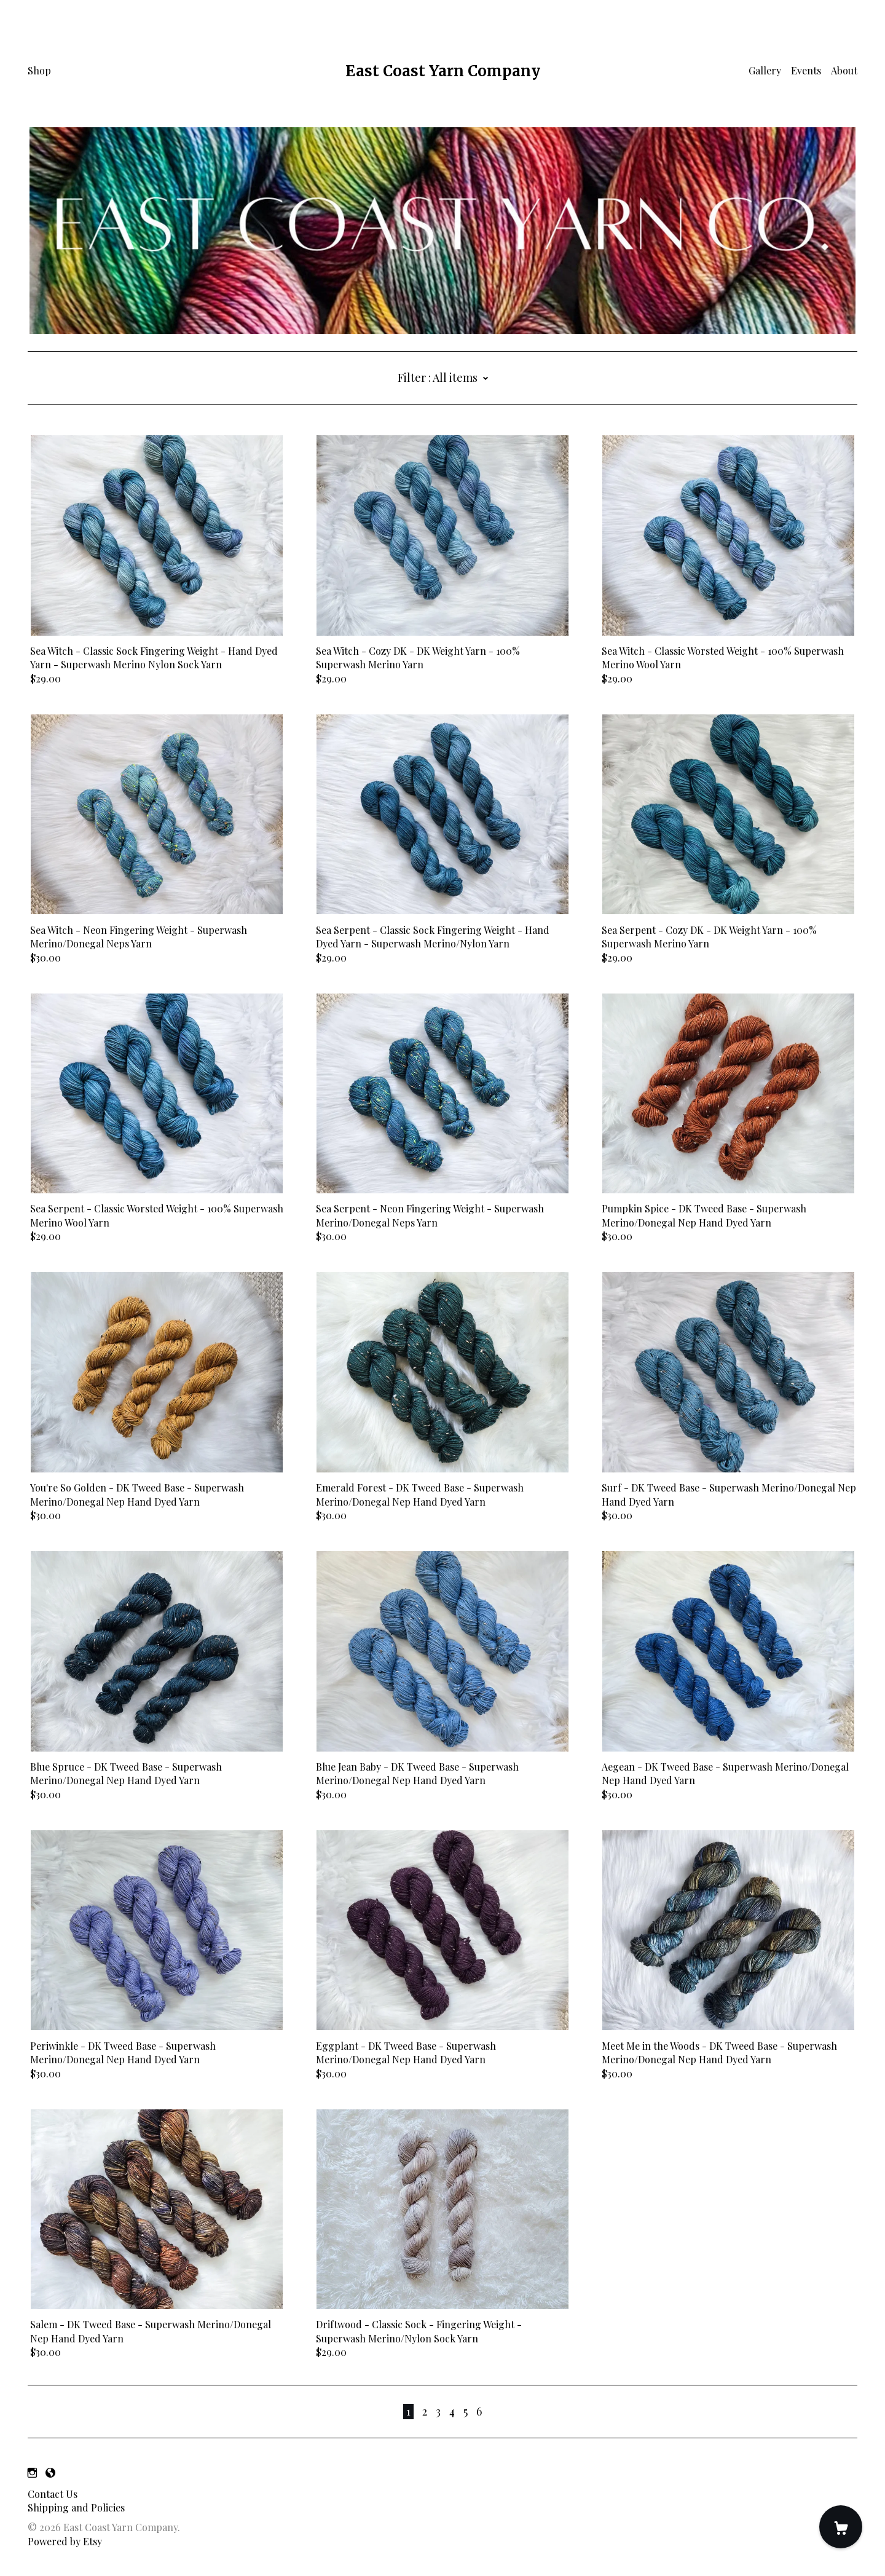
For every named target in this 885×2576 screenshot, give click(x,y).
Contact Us (52, 2493)
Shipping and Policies (76, 2507)
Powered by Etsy (65, 2541)
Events (806, 70)
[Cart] (840, 2526)
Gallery (765, 70)
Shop (39, 70)
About (844, 70)
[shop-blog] (50, 2472)
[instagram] (32, 2472)
